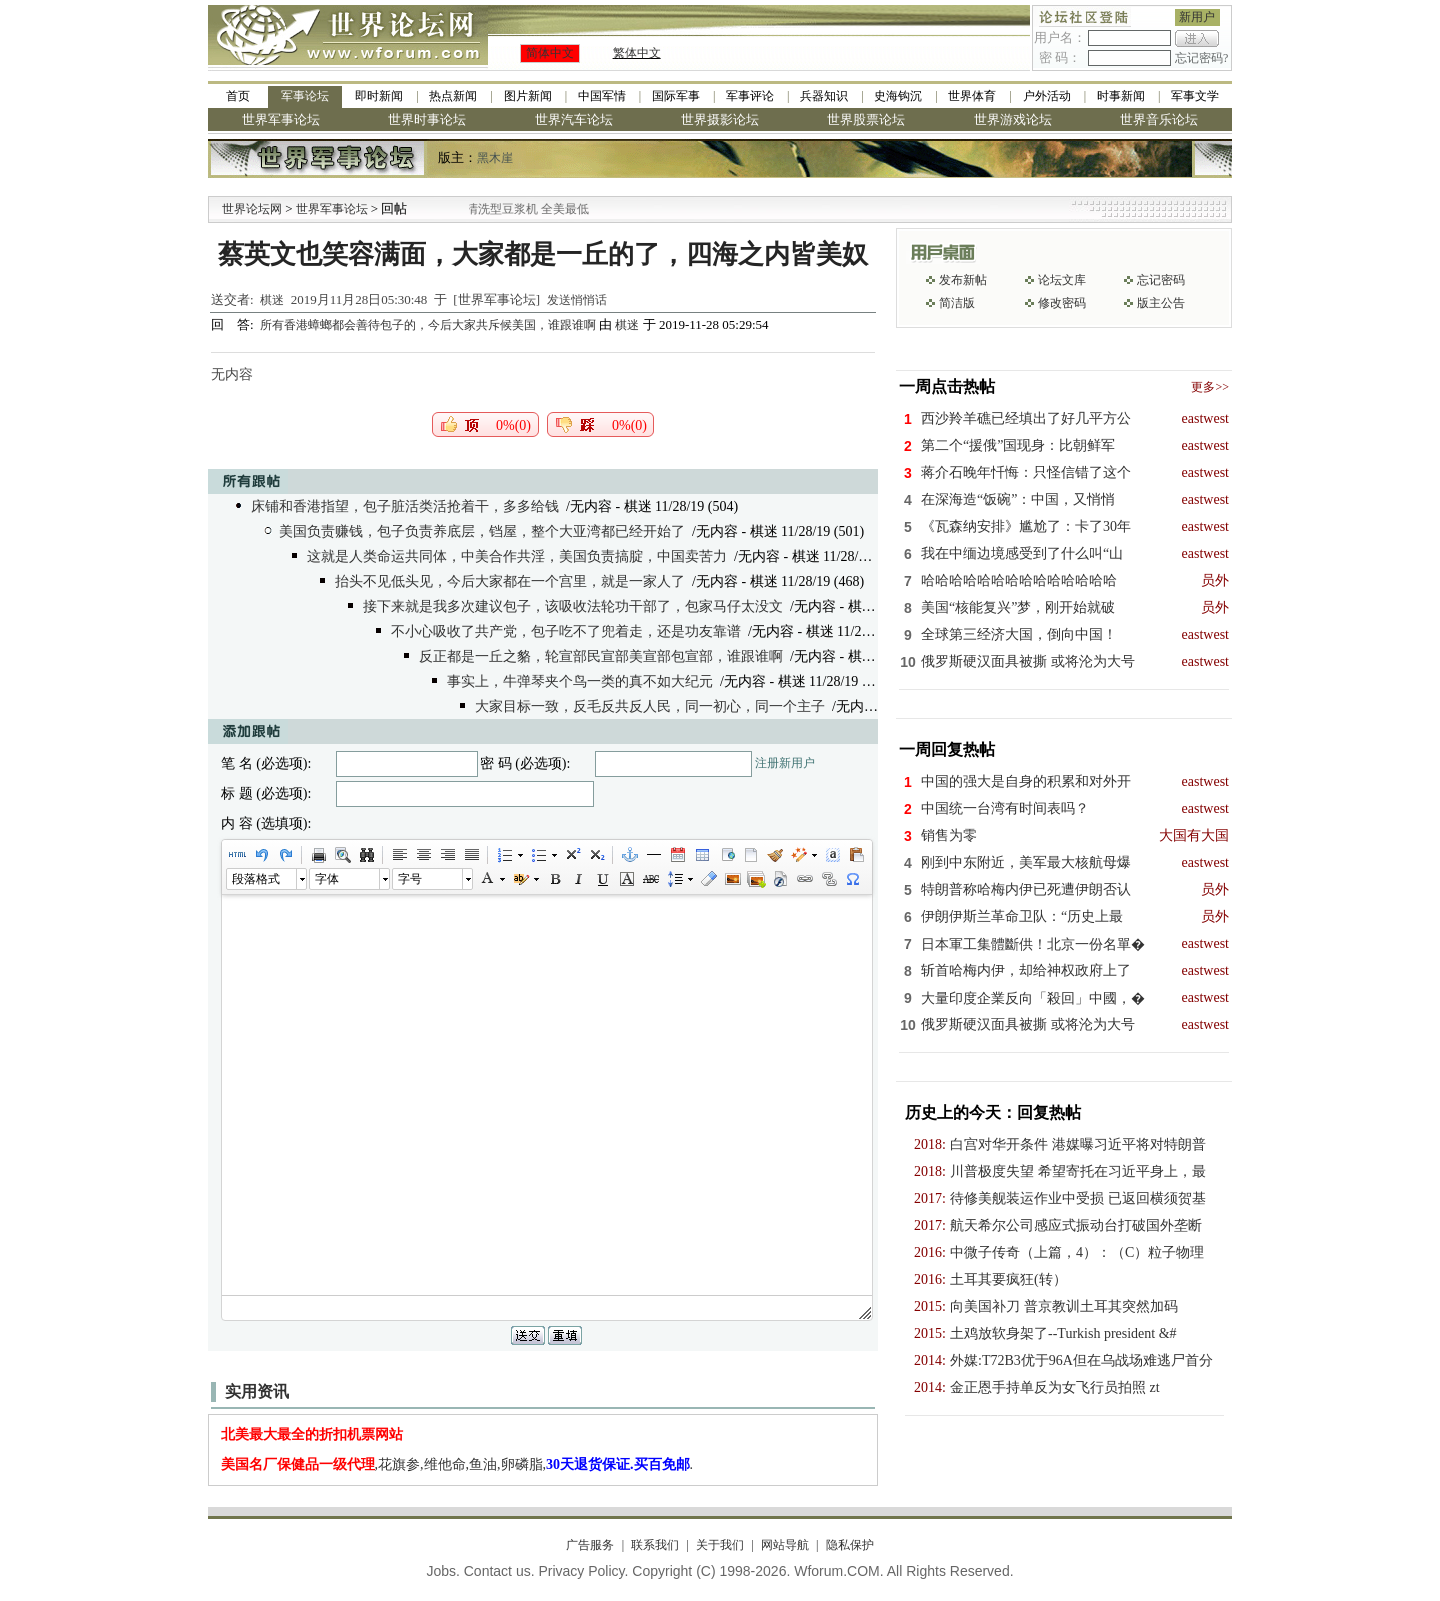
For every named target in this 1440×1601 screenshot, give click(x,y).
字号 (410, 879)
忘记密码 (1161, 280)
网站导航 (785, 1545)
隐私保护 (850, 1545)
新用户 (1197, 17)
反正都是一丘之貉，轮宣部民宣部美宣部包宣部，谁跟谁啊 (601, 656)
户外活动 (1047, 96)
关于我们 (720, 1545)
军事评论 (750, 96)
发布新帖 (963, 280)
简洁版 (957, 303)
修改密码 (1062, 303)
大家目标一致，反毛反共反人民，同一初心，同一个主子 (650, 706)
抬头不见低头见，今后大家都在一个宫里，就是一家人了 (510, 581)
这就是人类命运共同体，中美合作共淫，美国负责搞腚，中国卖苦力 (517, 556)
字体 (327, 879)
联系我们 (655, 1545)
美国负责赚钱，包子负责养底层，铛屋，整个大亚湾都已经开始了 (482, 531)
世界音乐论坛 (1159, 119)
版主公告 (1161, 303)
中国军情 (602, 96)
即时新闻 (379, 96)
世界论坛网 (252, 209)
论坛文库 (1062, 280)
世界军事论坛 (281, 119)
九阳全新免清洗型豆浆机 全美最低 (526, 209)
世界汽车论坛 (574, 119)
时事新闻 (1121, 96)
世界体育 (972, 96)
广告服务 (590, 1545)
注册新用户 (785, 763)
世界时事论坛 (427, 119)
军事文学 (1195, 96)
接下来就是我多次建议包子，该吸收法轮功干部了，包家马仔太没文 (573, 606)
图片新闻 (528, 96)
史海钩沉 (898, 96)
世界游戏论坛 (1013, 119)
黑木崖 (495, 158)
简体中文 (550, 53)
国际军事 (676, 96)
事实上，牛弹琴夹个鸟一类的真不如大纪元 (580, 681)
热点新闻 (453, 96)
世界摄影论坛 (720, 119)
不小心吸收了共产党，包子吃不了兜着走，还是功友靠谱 (566, 631)
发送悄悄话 (577, 300)
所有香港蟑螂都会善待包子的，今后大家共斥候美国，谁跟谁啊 (429, 325)
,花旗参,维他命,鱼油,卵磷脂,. (457, 1464)
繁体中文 (637, 53)
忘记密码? (1201, 58)
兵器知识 (824, 96)
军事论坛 (305, 96)
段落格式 (256, 879)
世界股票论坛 (866, 119)
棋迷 (272, 300)
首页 (238, 96)
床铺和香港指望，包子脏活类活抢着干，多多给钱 (405, 506)
